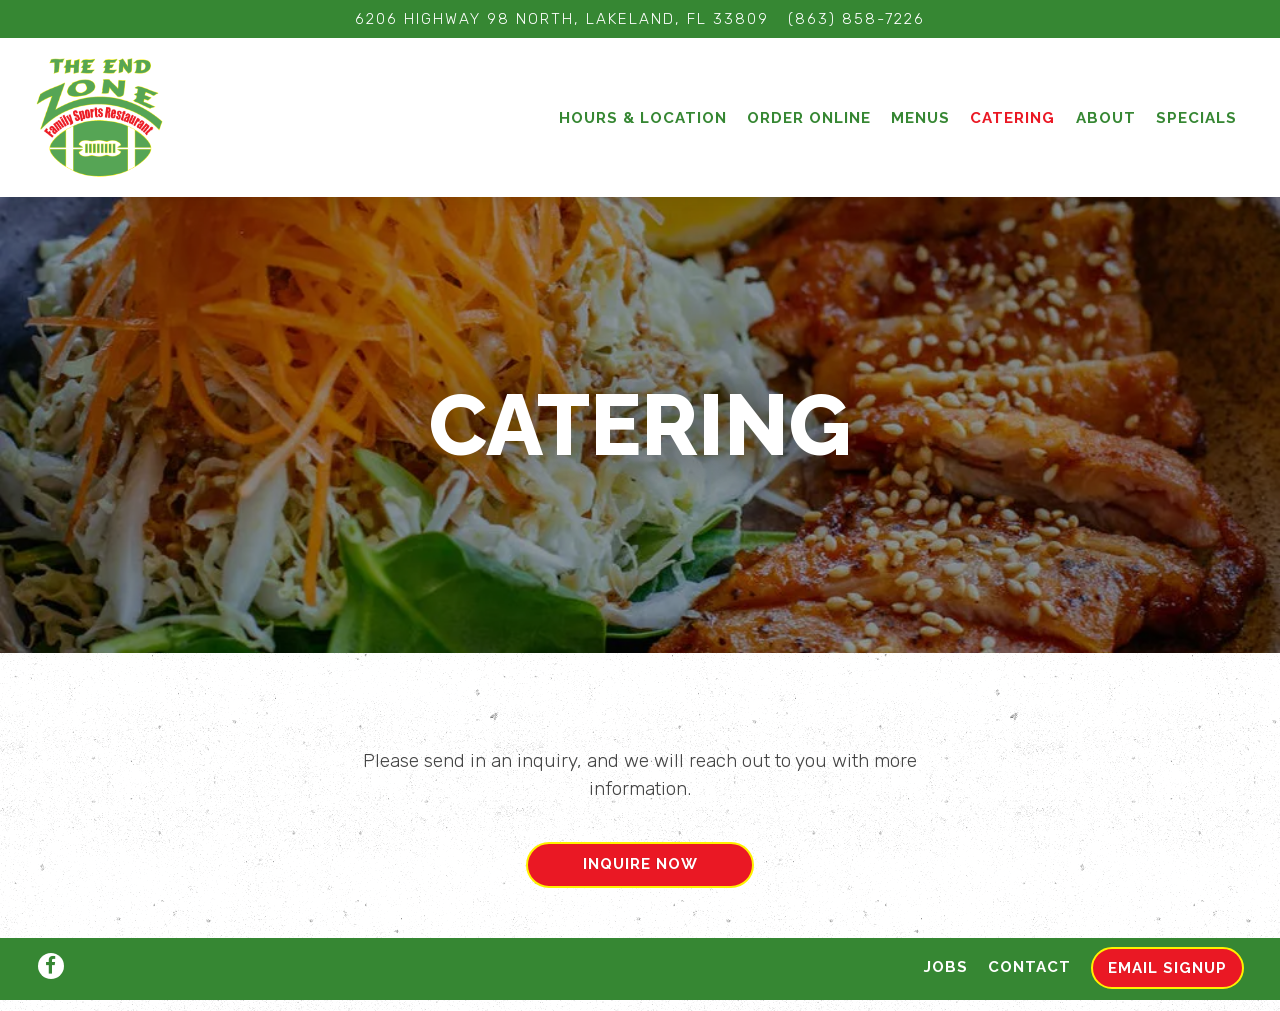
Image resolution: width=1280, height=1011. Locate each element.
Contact (1029, 925)
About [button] (1106, 118)
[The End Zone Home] (101, 117)
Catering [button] (1012, 118)
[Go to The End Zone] (562, 19)
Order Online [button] (809, 118)
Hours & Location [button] (643, 118)
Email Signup (1167, 926)
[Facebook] (51, 924)
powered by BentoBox (640, 984)
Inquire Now (640, 857)
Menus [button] (920, 118)
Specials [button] (1196, 118)
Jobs (946, 925)
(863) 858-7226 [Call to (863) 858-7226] (856, 19)
